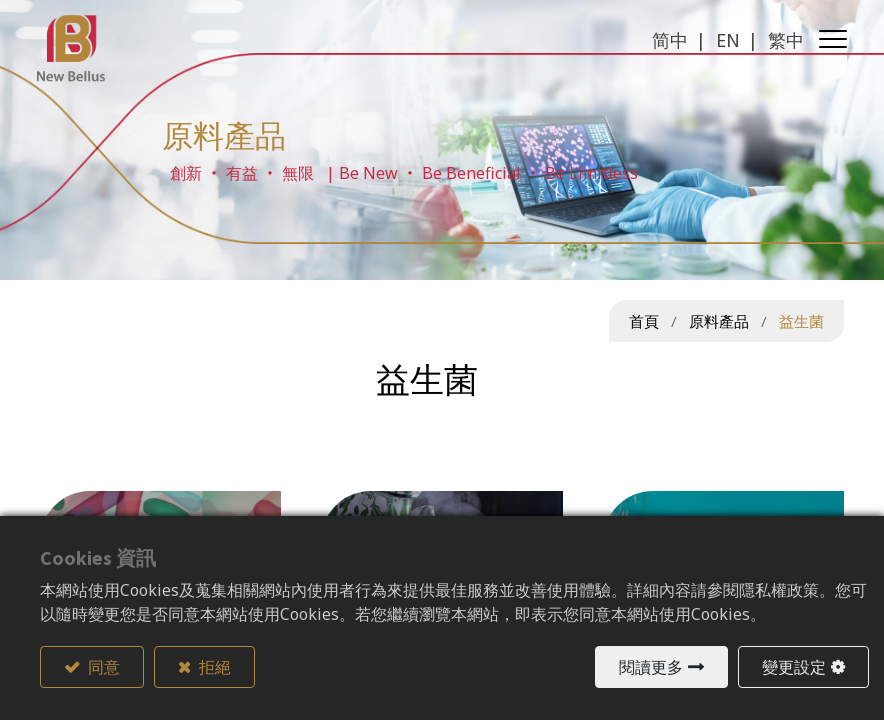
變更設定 (794, 667)
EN (725, 40)
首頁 (644, 321)
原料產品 (719, 321)
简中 (667, 40)
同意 (102, 667)
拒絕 (213, 667)
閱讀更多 (651, 667)
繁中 (783, 40)
